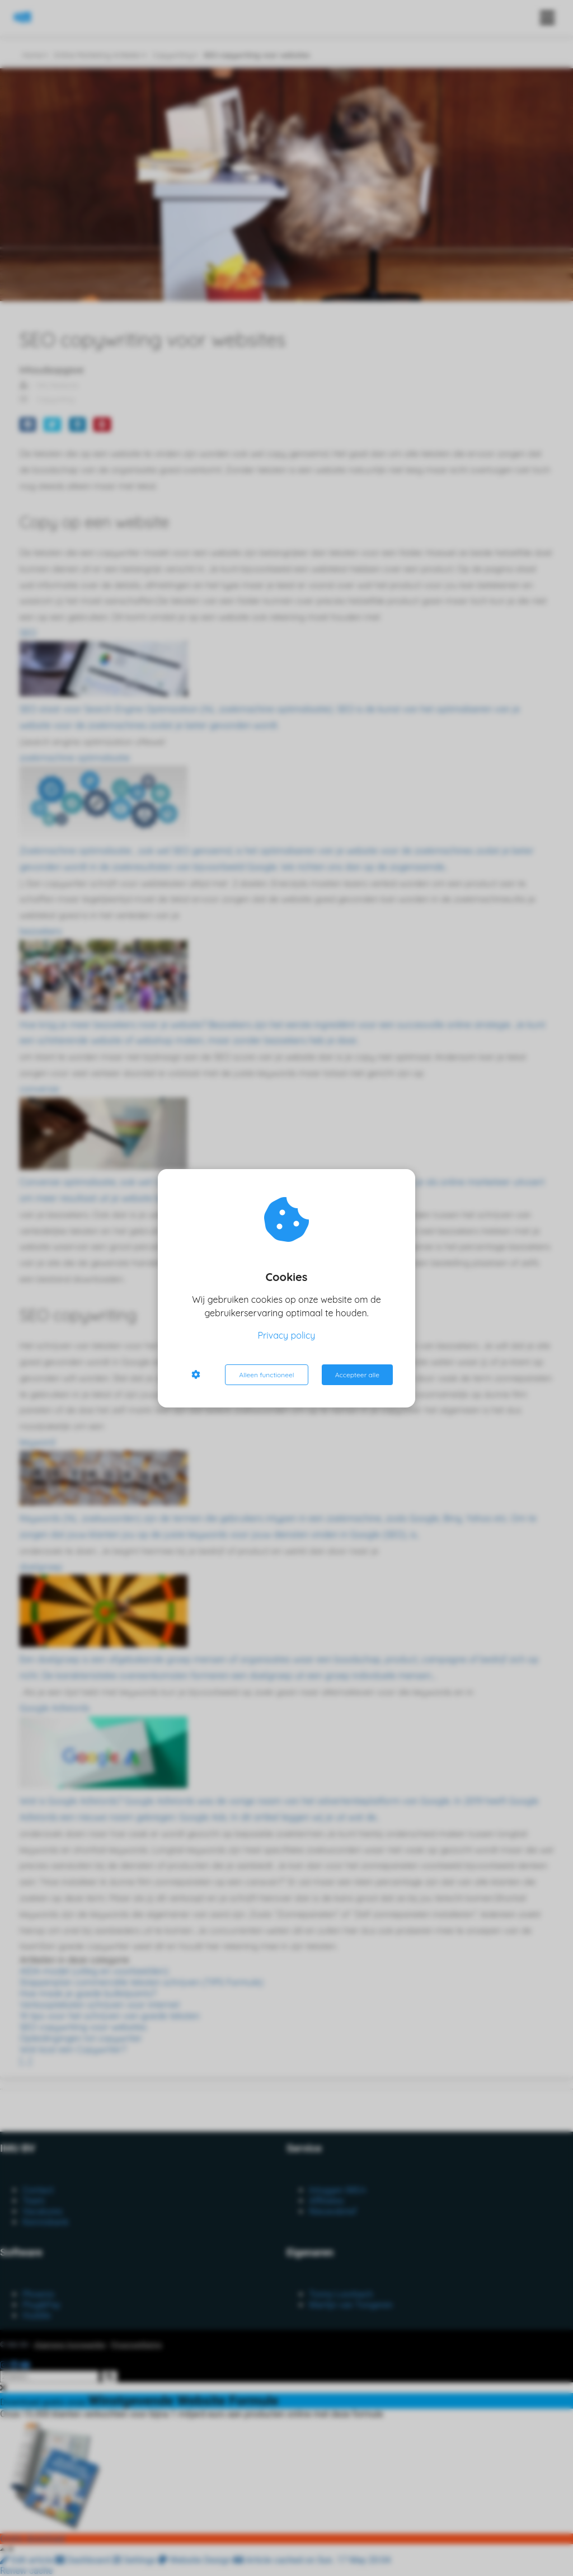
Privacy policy (287, 1335)
